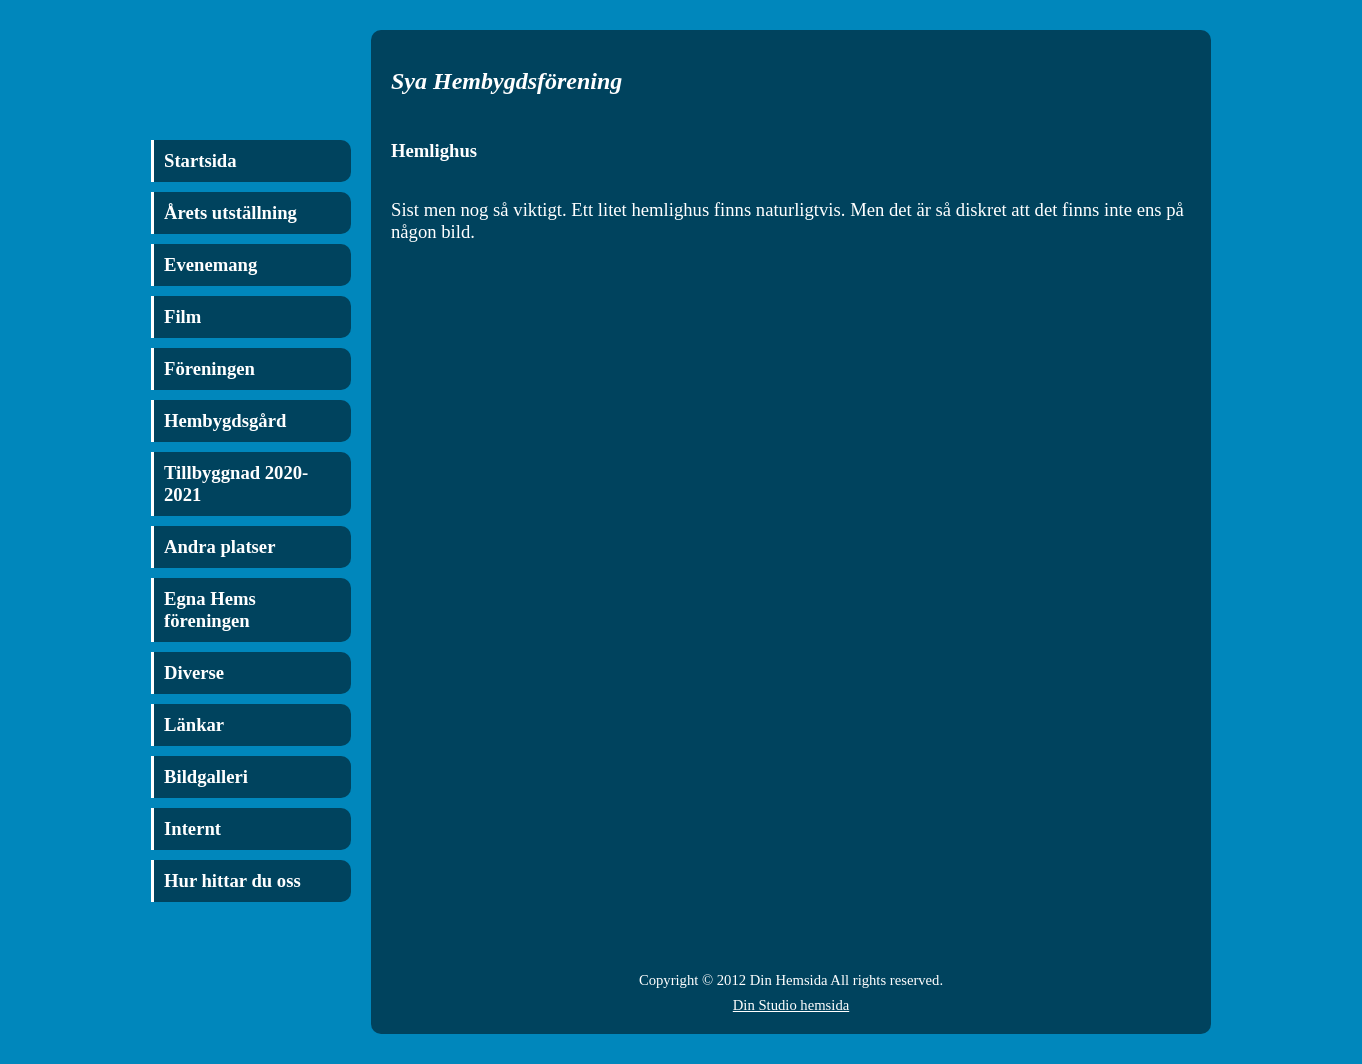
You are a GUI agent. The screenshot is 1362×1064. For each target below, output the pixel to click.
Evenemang (210, 264)
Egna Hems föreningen (210, 609)
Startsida (200, 160)
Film (182, 316)
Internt (192, 828)
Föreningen (209, 368)
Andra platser (219, 546)
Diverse (194, 672)
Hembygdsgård (225, 420)
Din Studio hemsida (791, 1005)
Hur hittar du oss (232, 880)
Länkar (194, 724)
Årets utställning (230, 212)
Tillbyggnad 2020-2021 (236, 483)
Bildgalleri (206, 776)
